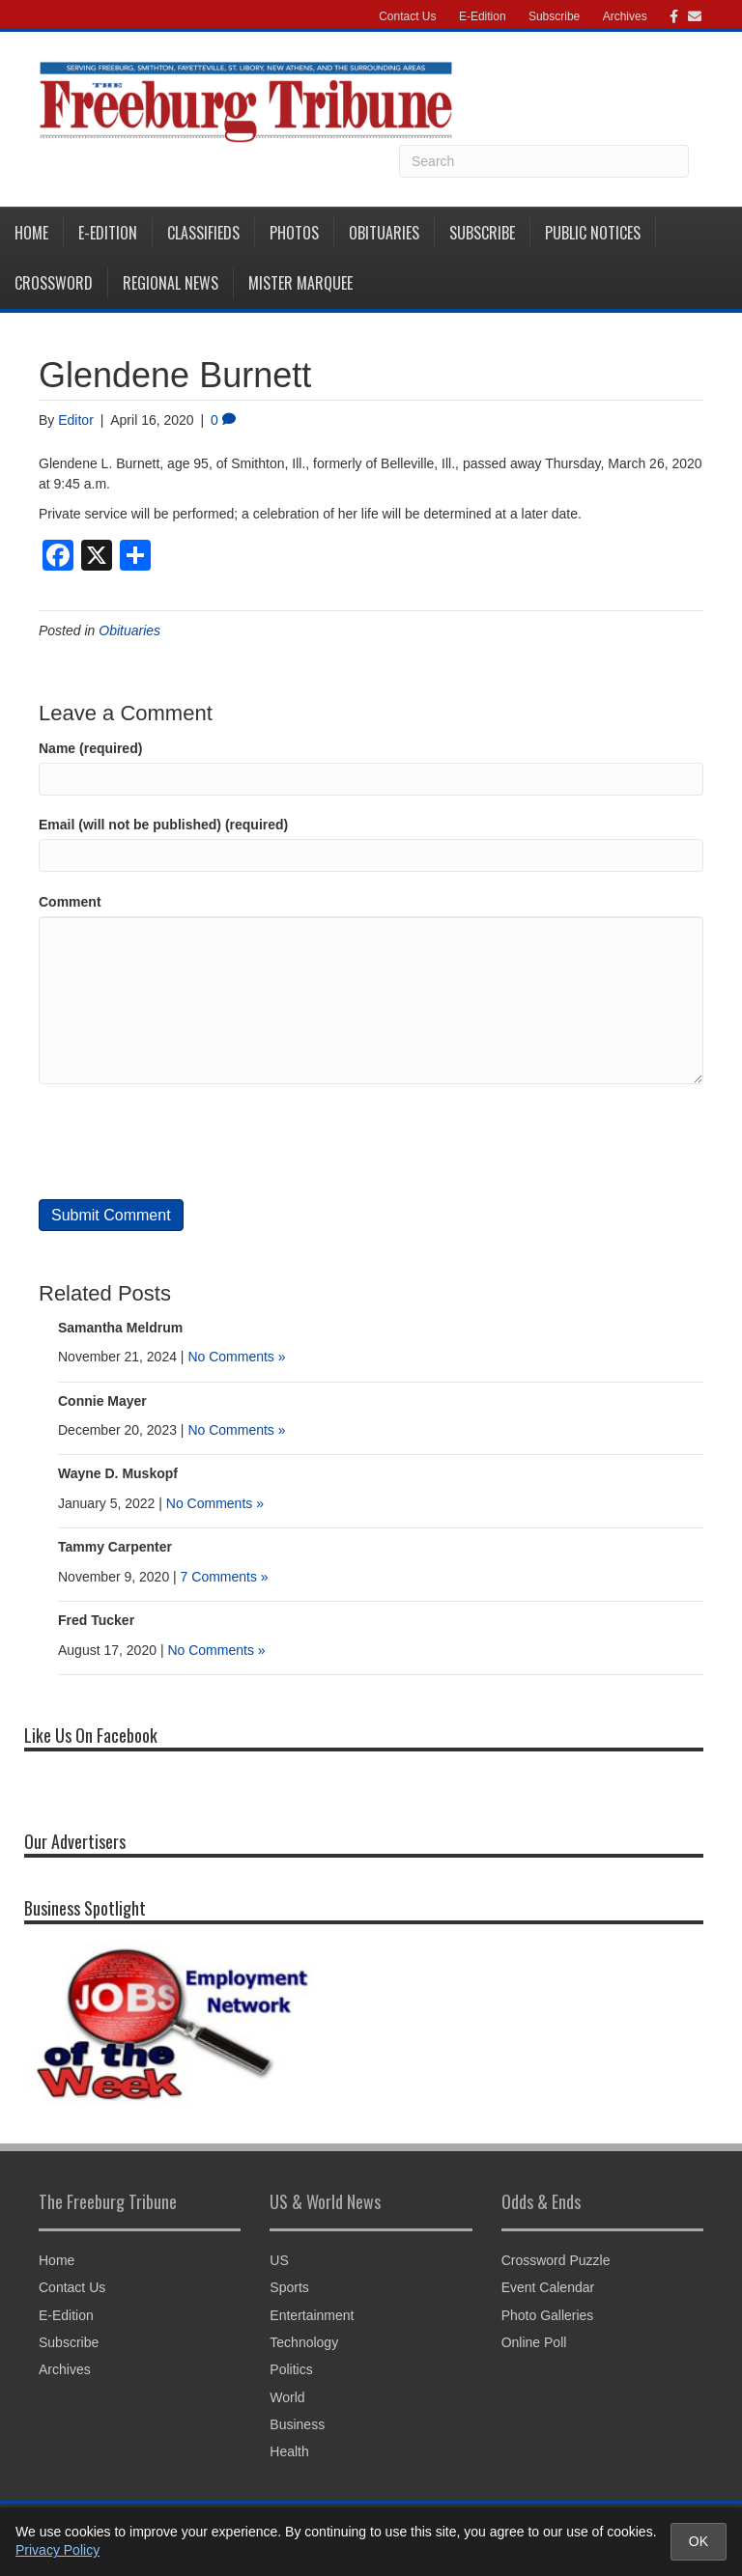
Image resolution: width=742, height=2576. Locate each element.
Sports (289, 2287)
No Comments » (236, 1356)
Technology (304, 2342)
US (279, 2260)
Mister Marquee (300, 282)
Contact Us (407, 16)
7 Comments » (225, 1576)
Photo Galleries (547, 2315)
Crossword (53, 282)
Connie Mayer (102, 1401)
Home (31, 232)
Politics (291, 2369)
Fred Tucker (96, 1620)
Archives (625, 16)
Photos (294, 232)
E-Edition (482, 16)
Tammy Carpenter (115, 1546)
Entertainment (312, 2315)
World (287, 2397)
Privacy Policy (57, 2550)
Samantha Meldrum (120, 1327)
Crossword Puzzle (556, 2260)
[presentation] (185, 1141)
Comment (70, 902)
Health (289, 2451)
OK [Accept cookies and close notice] (698, 2541)
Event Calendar (548, 2287)
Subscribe (554, 16)
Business (297, 2424)
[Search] (544, 161)
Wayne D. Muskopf (118, 1473)
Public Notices (593, 232)
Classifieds (203, 232)
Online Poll (534, 2342)
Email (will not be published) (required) (163, 824)
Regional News (170, 282)
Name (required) (90, 748)
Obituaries (384, 232)
